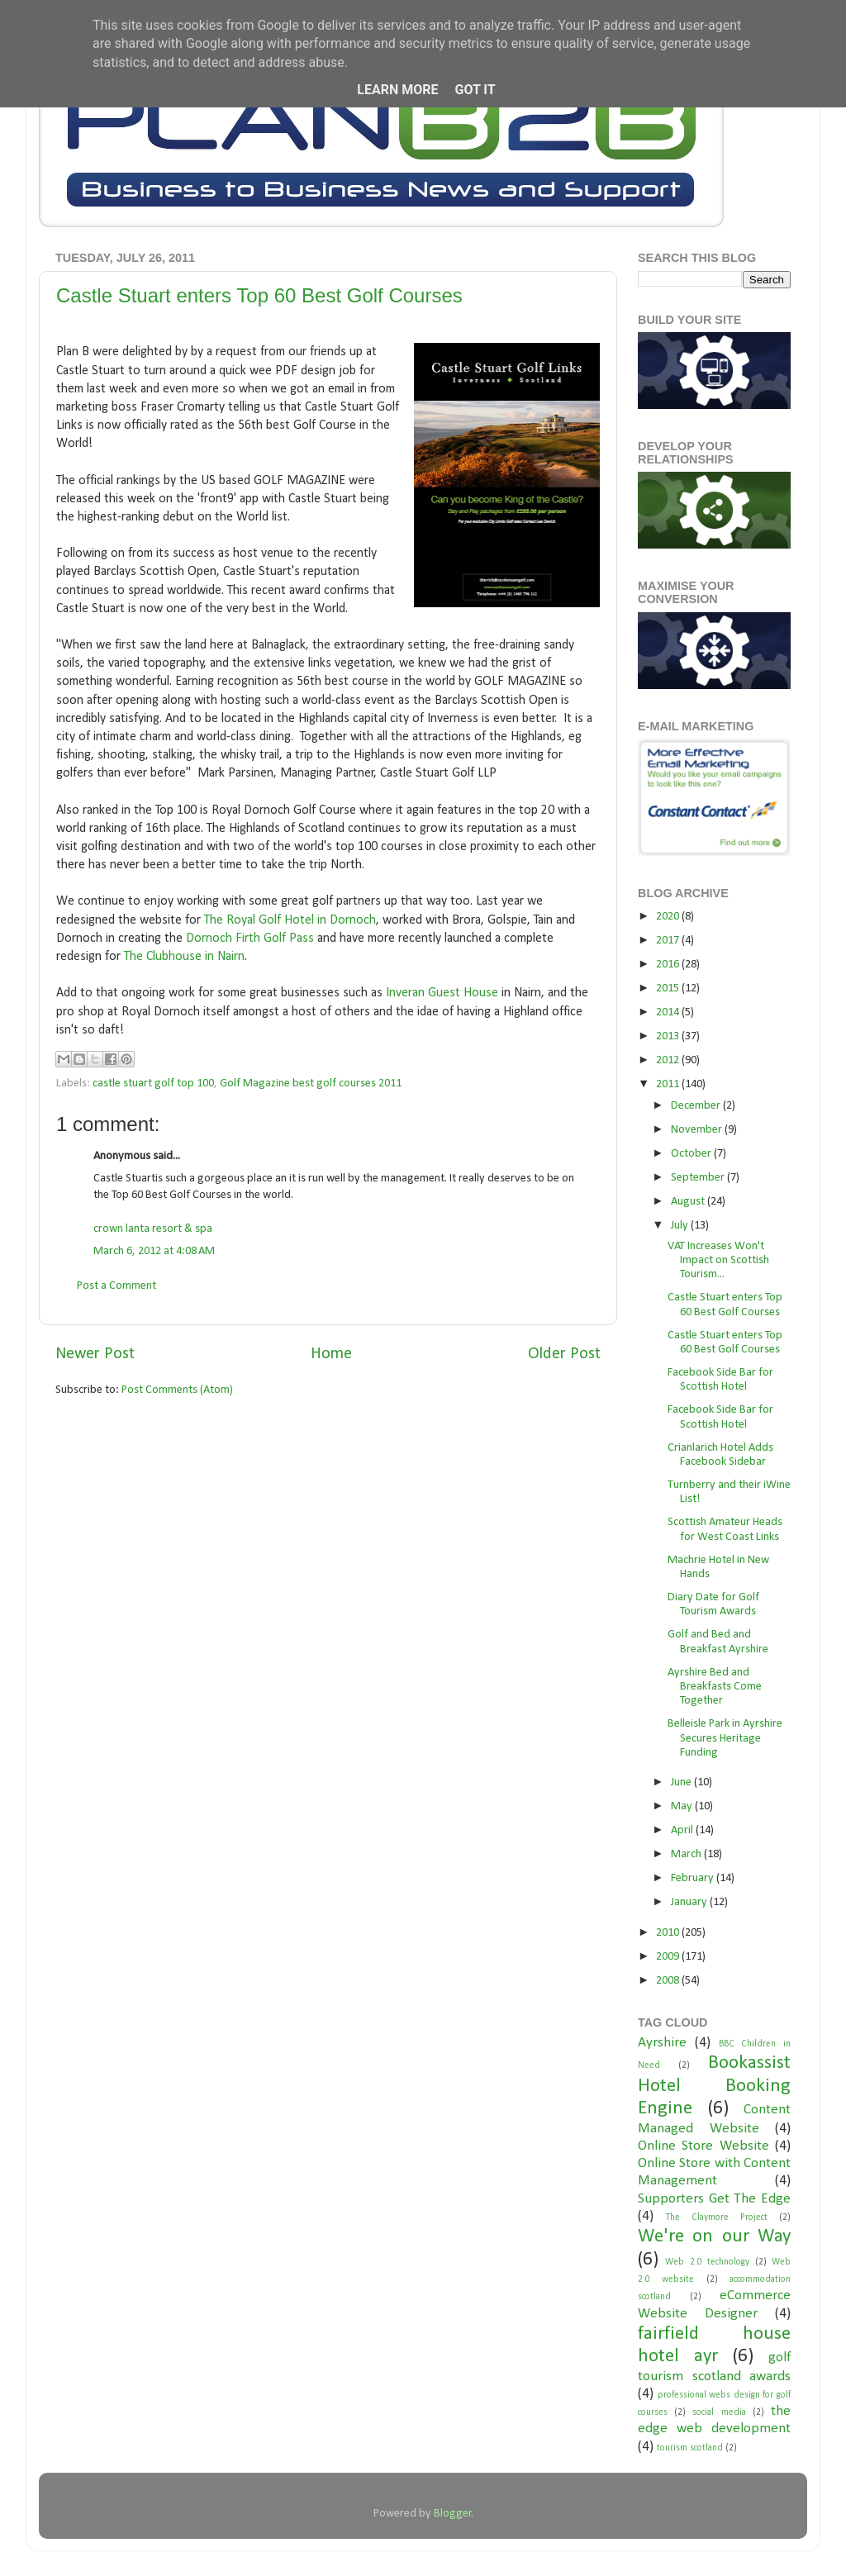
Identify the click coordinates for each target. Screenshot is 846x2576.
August (689, 1201)
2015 (669, 988)
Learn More (397, 89)
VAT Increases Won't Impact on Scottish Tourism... (718, 1260)
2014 (669, 1012)
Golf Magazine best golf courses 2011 (311, 1083)
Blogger (453, 2513)
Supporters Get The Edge (714, 2199)
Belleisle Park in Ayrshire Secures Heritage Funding (725, 1738)
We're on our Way (714, 2236)
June (682, 1782)
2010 (669, 1933)
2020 (669, 916)
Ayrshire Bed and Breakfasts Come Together (715, 1687)
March (687, 1854)
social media (718, 2412)
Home (331, 1354)
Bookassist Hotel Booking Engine (714, 2086)
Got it (474, 89)
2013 (669, 1036)
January (690, 1902)
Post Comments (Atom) (177, 1390)
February (693, 1878)
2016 (669, 964)
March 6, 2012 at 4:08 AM (154, 1251)
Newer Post (95, 1354)
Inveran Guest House (442, 993)
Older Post (564, 1354)
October (692, 1154)
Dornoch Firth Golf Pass (250, 938)
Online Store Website (703, 2146)
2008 (669, 1981)
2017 (669, 940)
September (699, 1178)
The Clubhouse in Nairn (184, 956)
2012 (669, 1060)
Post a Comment (116, 1286)
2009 (669, 1957)
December (697, 1106)
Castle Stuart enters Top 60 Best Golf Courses (259, 295)
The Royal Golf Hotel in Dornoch (290, 920)
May (683, 1806)
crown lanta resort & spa (152, 1229)
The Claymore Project (717, 2217)
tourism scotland (690, 2448)
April (683, 1830)
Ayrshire (662, 2043)
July (681, 1225)
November (698, 1130)
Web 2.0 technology (707, 2262)
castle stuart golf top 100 (153, 1083)
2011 (669, 1084)
